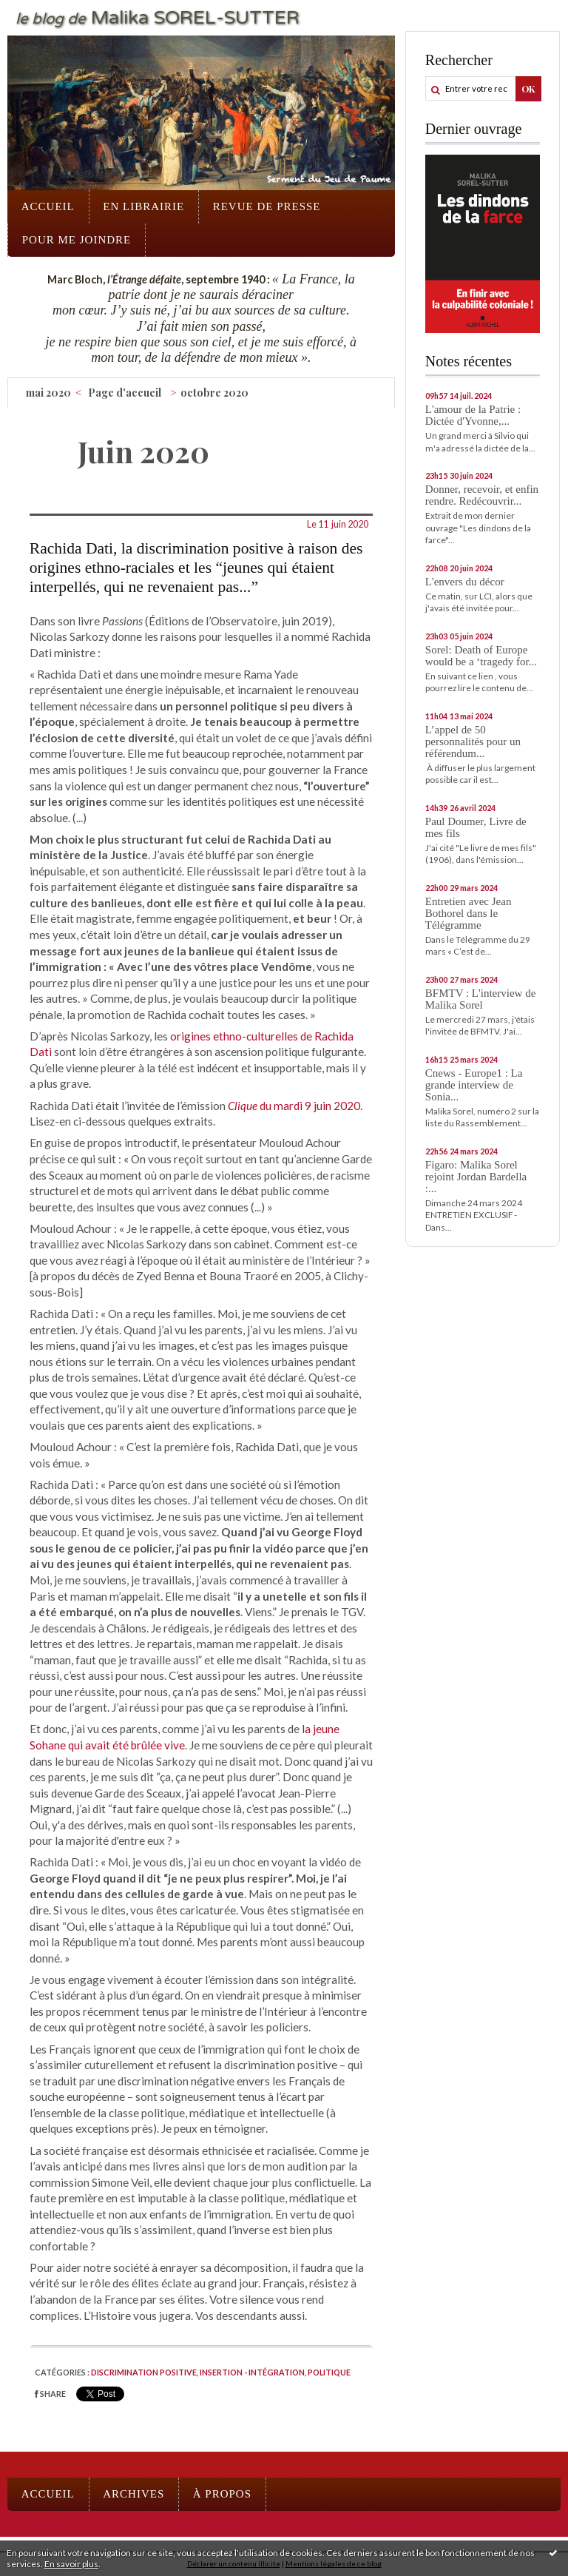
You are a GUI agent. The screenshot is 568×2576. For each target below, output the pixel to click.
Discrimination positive (144, 2372)
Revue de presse (267, 206)
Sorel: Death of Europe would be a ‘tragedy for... (481, 655)
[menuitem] (48, 206)
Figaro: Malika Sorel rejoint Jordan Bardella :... (476, 1176)
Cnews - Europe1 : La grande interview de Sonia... (474, 1085)
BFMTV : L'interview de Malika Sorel (480, 999)
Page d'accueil (124, 393)
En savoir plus (71, 2563)
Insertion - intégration (252, 2372)
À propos (222, 2494)
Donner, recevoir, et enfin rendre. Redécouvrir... (481, 495)
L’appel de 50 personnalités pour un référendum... (473, 741)
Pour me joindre (77, 240)
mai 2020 (48, 393)
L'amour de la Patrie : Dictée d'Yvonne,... (473, 415)
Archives (133, 2494)
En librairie (143, 206)
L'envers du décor (464, 582)
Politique (329, 2372)
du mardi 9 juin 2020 (294, 1105)
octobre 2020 (214, 393)
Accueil (48, 206)
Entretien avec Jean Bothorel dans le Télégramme (468, 913)
